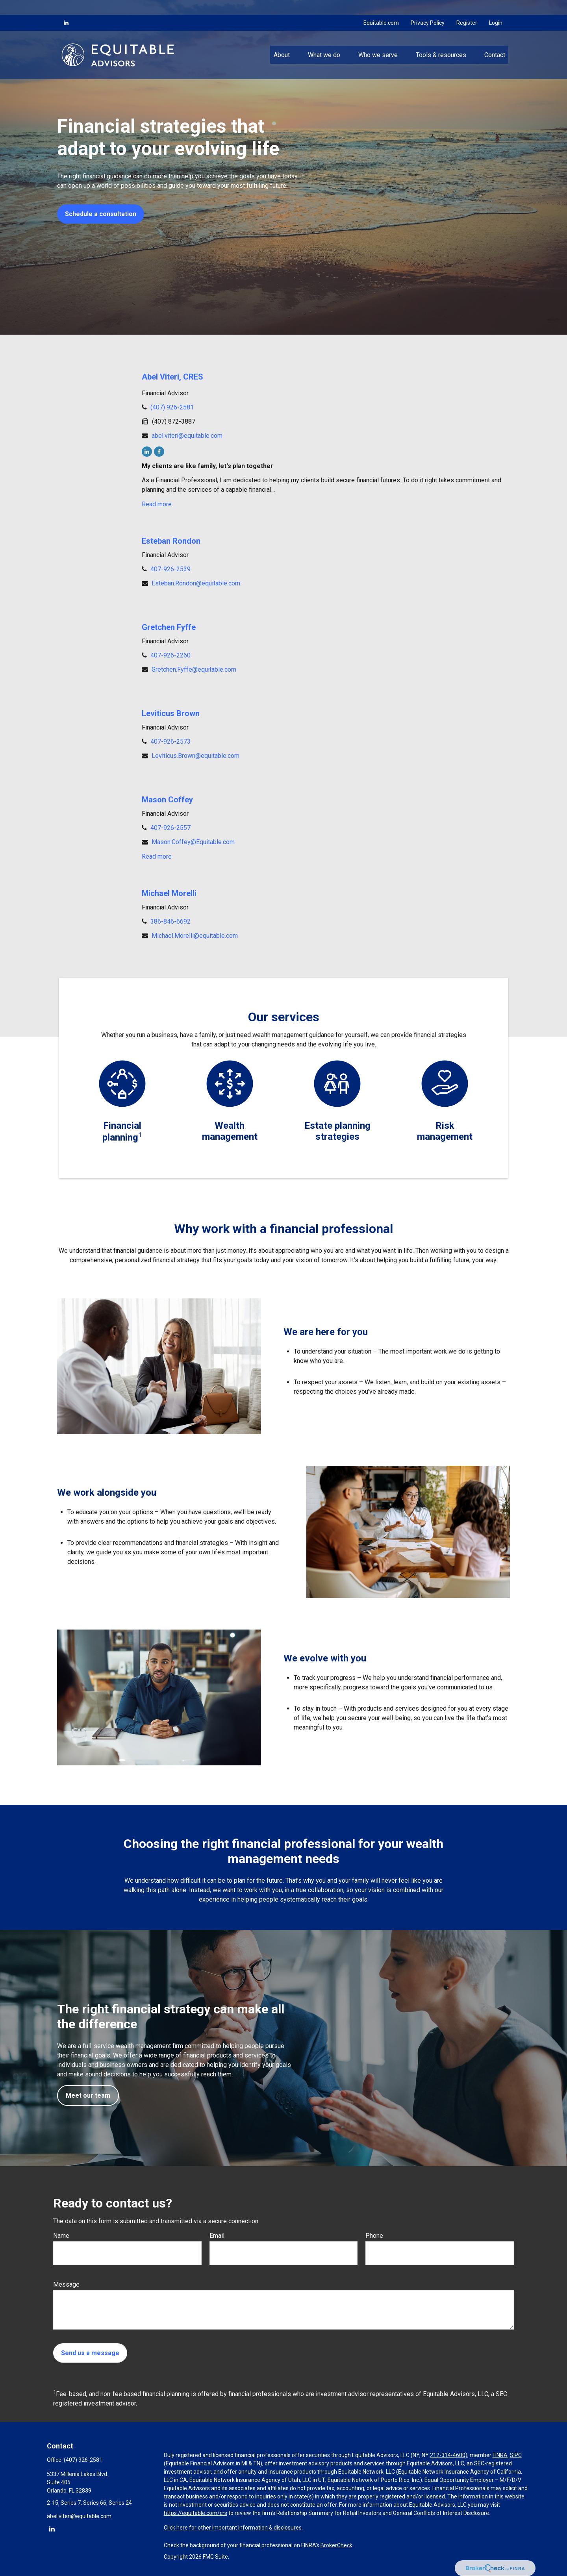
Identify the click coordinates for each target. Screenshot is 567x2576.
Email (216, 2235)
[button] (281, 40)
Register (466, 8)
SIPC (516, 2455)
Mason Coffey (167, 799)
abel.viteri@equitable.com (187, 435)
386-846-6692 (170, 921)
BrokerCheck (336, 2545)
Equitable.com (381, 8)
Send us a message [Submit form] (90, 2353)
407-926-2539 (170, 569)
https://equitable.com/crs (195, 2513)
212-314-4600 (447, 2455)
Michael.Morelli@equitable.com (195, 935)
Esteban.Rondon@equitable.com (196, 583)
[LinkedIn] (66, 8)
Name (61, 2235)
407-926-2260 (170, 655)
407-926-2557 (170, 828)
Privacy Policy (428, 8)
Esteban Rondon (171, 541)
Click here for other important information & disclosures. (233, 2527)
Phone (374, 2235)
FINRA (500, 2455)
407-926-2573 (170, 741)
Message (66, 2284)
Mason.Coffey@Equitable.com (193, 842)
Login (495, 8)
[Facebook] (159, 451)
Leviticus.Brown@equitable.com (195, 755)
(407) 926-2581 (172, 407)
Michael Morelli (169, 893)
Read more (157, 504)
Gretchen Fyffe (169, 627)
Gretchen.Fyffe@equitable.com (194, 669)
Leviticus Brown (171, 713)
